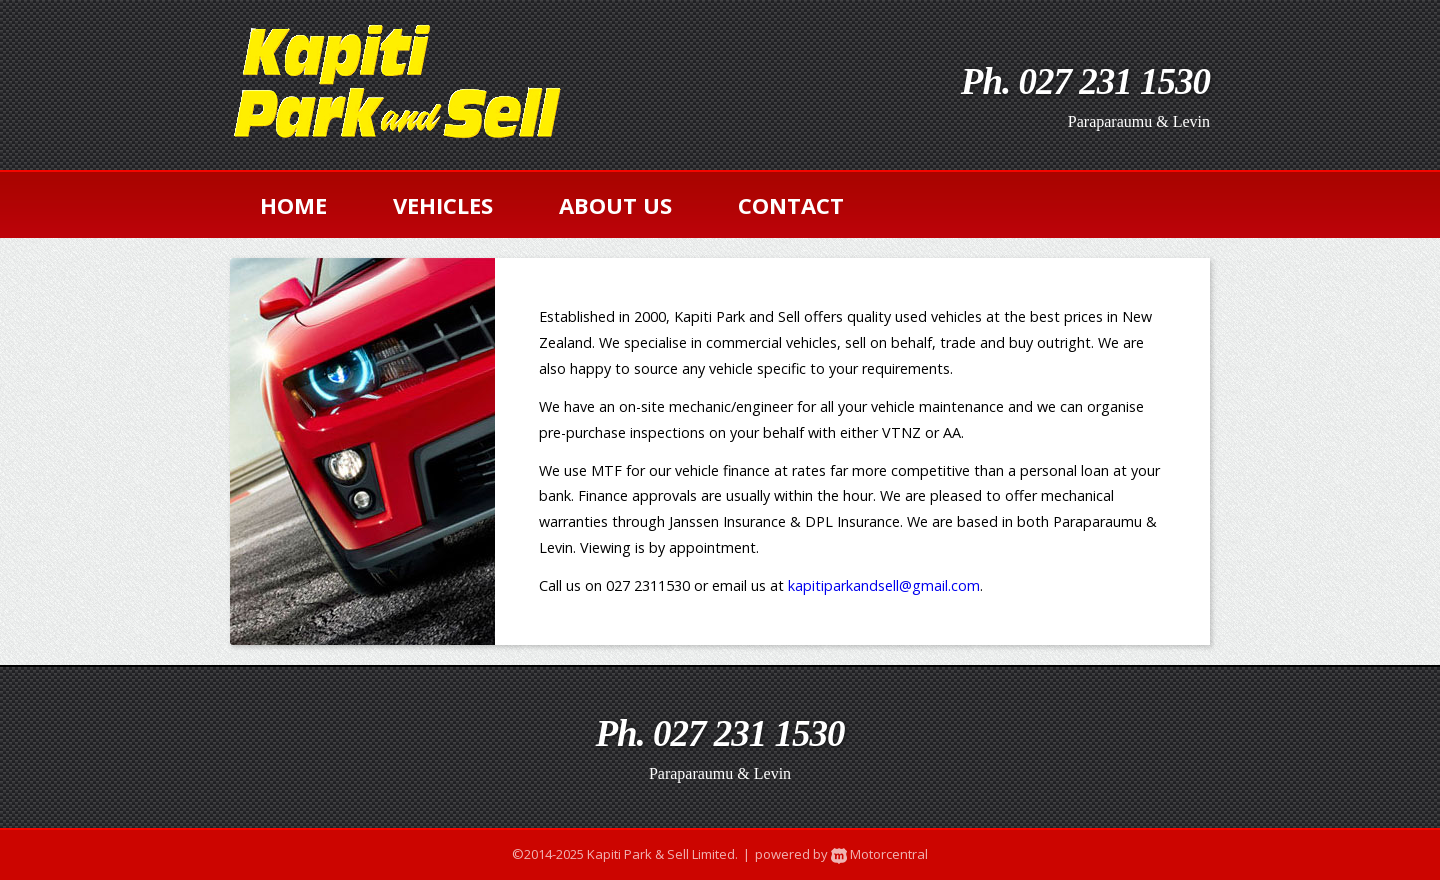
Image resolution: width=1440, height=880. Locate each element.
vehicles (443, 205)
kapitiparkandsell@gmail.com (884, 585)
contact (791, 205)
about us (615, 205)
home (293, 205)
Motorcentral (878, 854)
